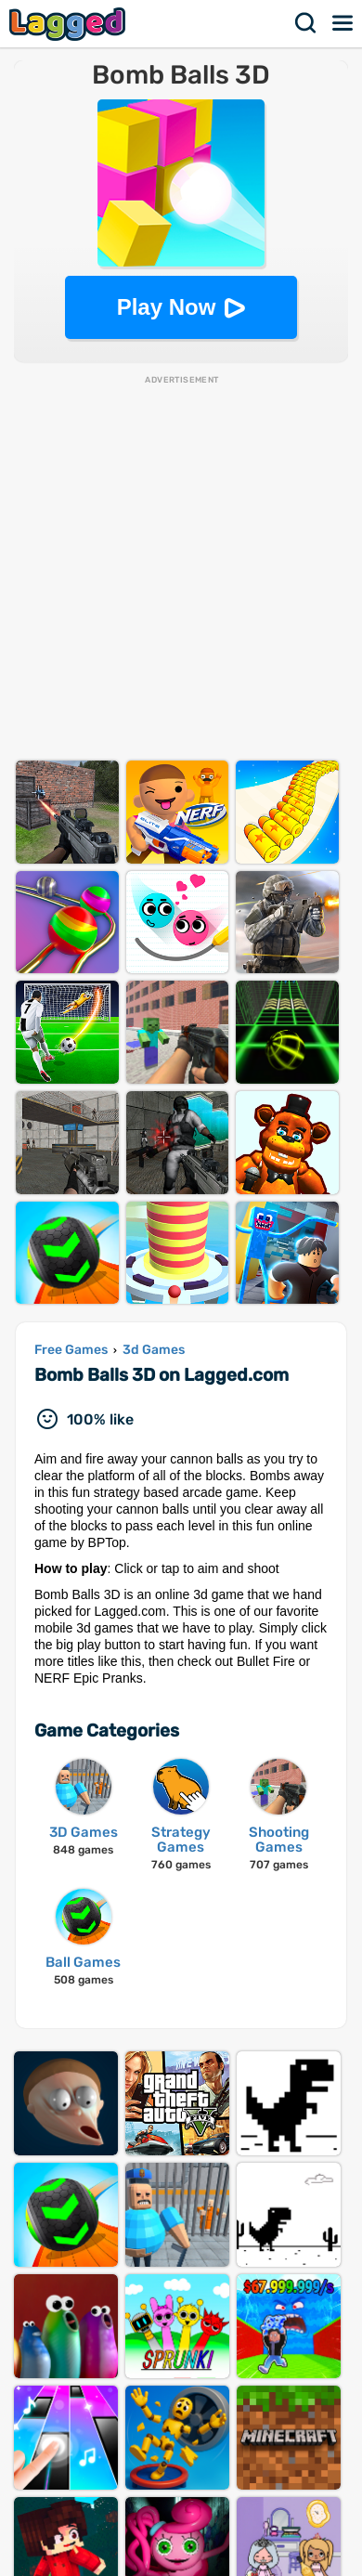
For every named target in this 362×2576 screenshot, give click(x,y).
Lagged (69, 23)
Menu (343, 23)
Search (306, 23)
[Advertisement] (181, 567)
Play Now (166, 306)
